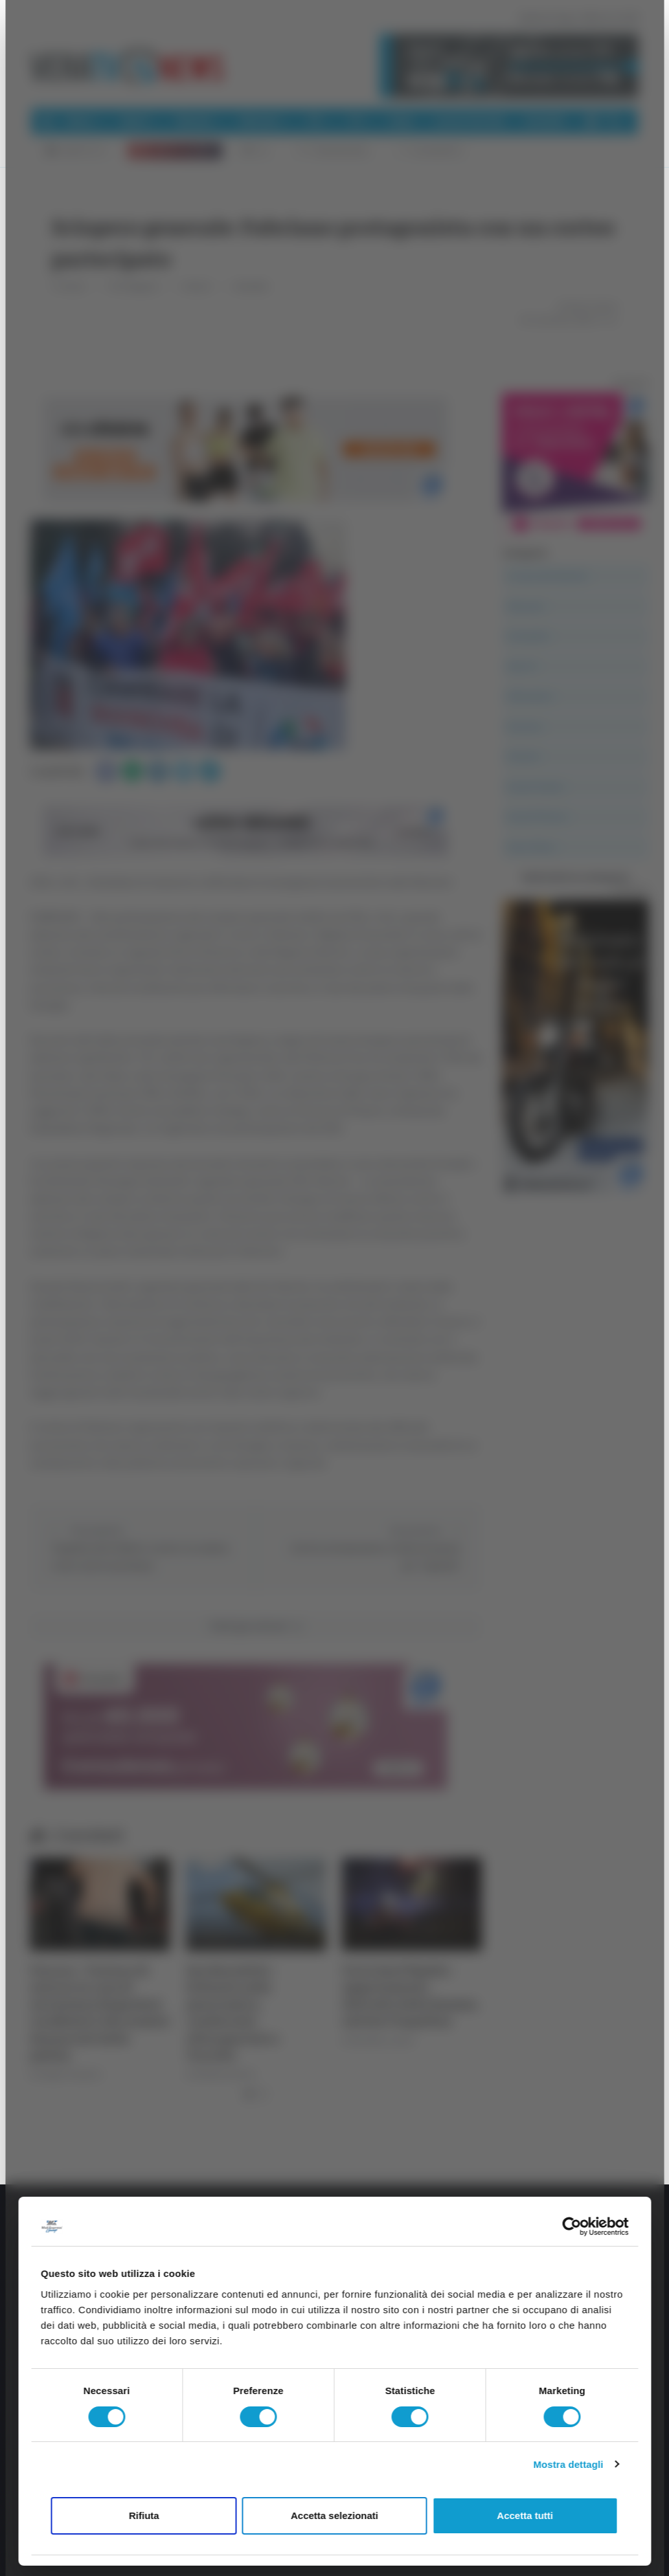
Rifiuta (144, 2515)
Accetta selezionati (334, 2515)
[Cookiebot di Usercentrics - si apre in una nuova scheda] (571, 2226)
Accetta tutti (525, 2515)
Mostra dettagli (568, 2464)
